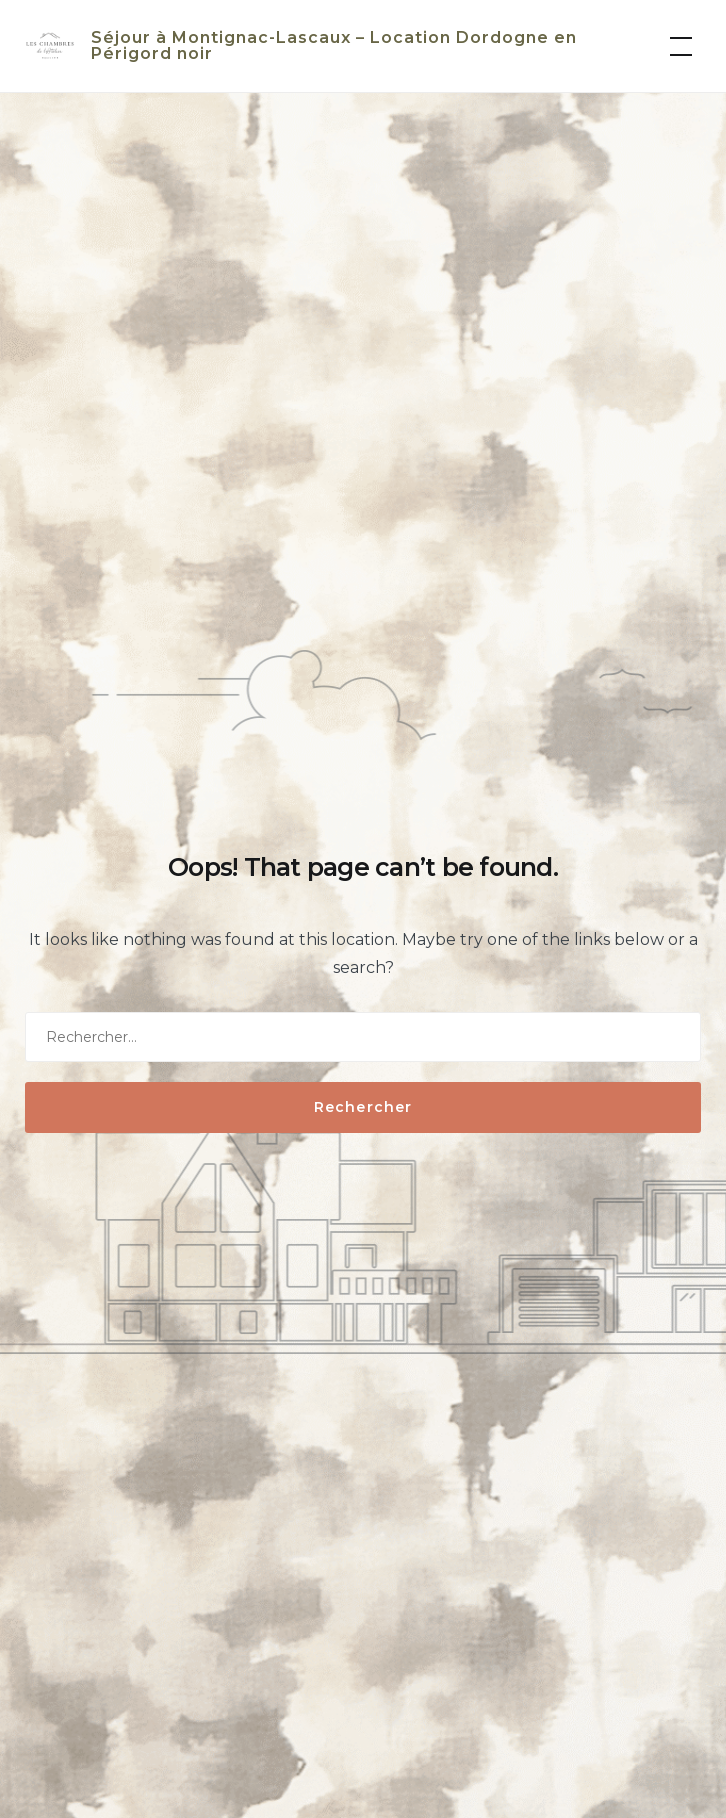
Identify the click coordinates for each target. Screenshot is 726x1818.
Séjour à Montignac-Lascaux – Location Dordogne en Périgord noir (334, 45)
